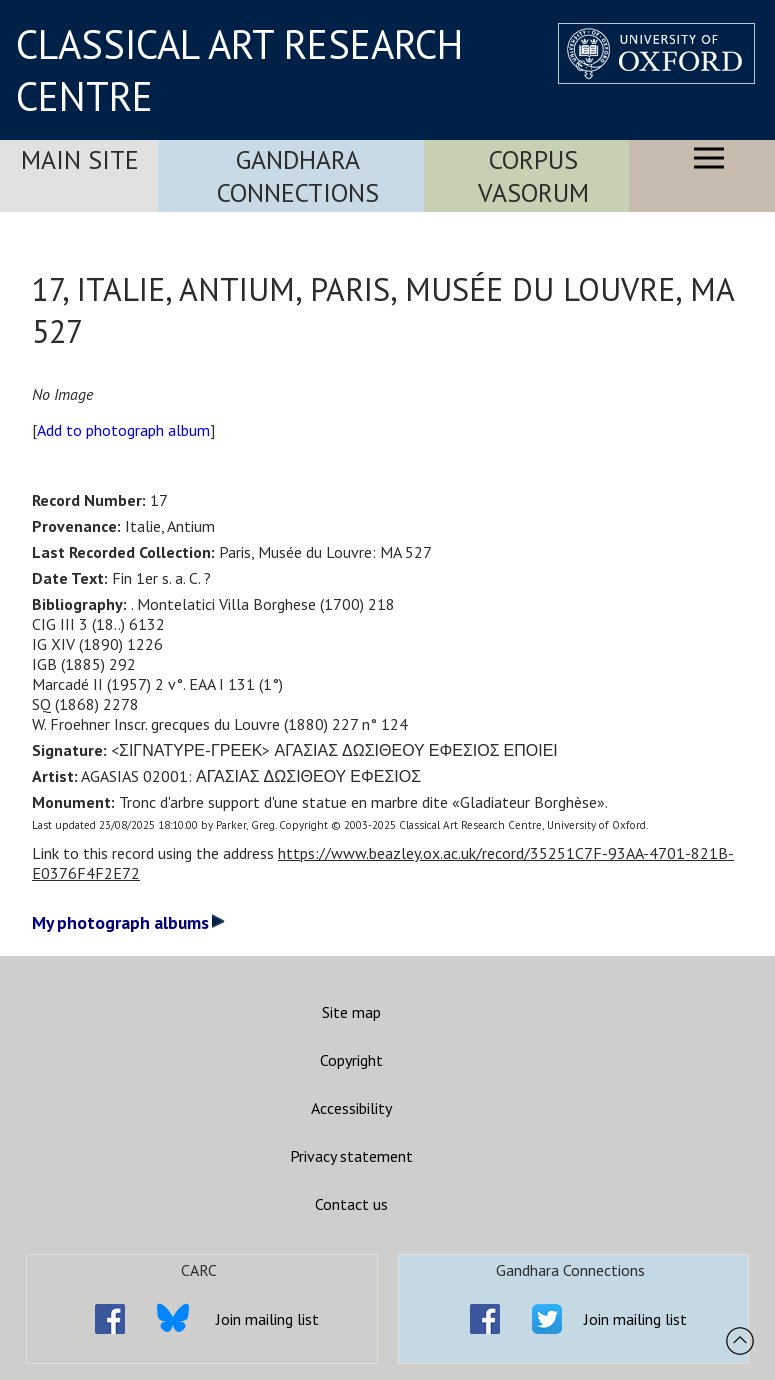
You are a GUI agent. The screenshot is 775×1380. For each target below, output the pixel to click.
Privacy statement (351, 1156)
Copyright (351, 1060)
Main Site (80, 159)
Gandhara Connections (298, 176)
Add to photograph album (123, 430)
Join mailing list (267, 1319)
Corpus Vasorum (533, 176)
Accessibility (351, 1108)
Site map (351, 1012)
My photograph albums (128, 922)
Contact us (351, 1204)
